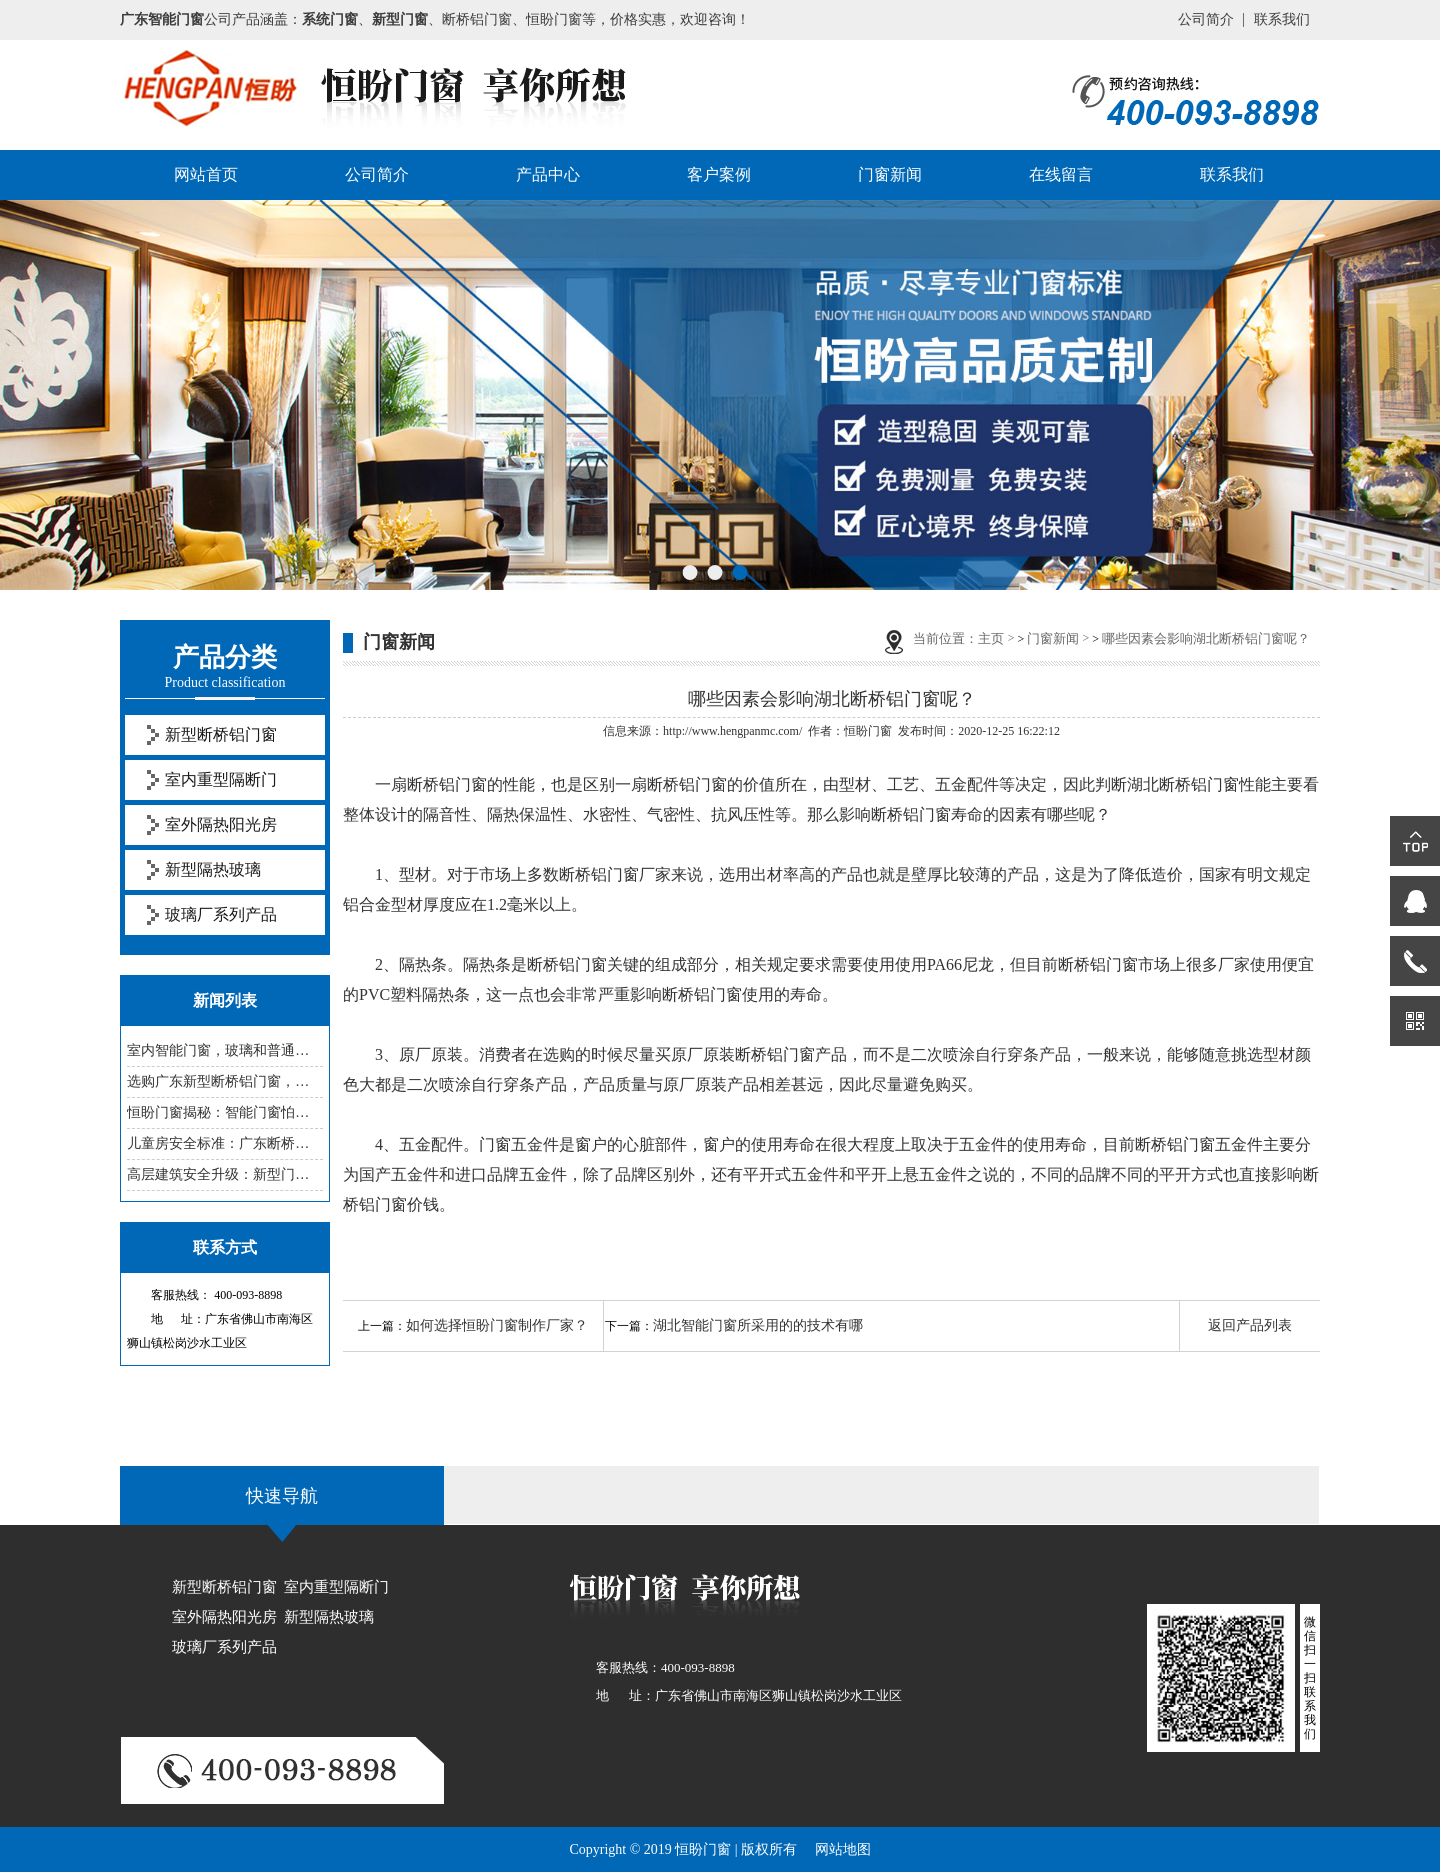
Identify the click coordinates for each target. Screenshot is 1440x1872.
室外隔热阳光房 (221, 824)
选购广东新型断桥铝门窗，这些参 (225, 1081)
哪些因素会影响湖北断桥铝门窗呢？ (1206, 638)
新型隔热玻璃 (213, 869)
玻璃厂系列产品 (221, 914)
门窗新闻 (890, 174)
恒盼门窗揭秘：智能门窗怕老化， (225, 1112)
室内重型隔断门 (221, 779)
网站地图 (843, 1849)
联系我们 (1282, 19)
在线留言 (1061, 174)
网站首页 (206, 174)
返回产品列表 (1250, 1325)
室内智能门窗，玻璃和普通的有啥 (225, 1050)
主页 (991, 638)
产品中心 (548, 174)
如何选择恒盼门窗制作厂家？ (497, 1325)
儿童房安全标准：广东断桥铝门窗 (225, 1143)
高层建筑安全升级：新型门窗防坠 (225, 1174)
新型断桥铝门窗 (221, 734)
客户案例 (719, 174)
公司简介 (1206, 19)
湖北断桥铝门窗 (1183, 784)
